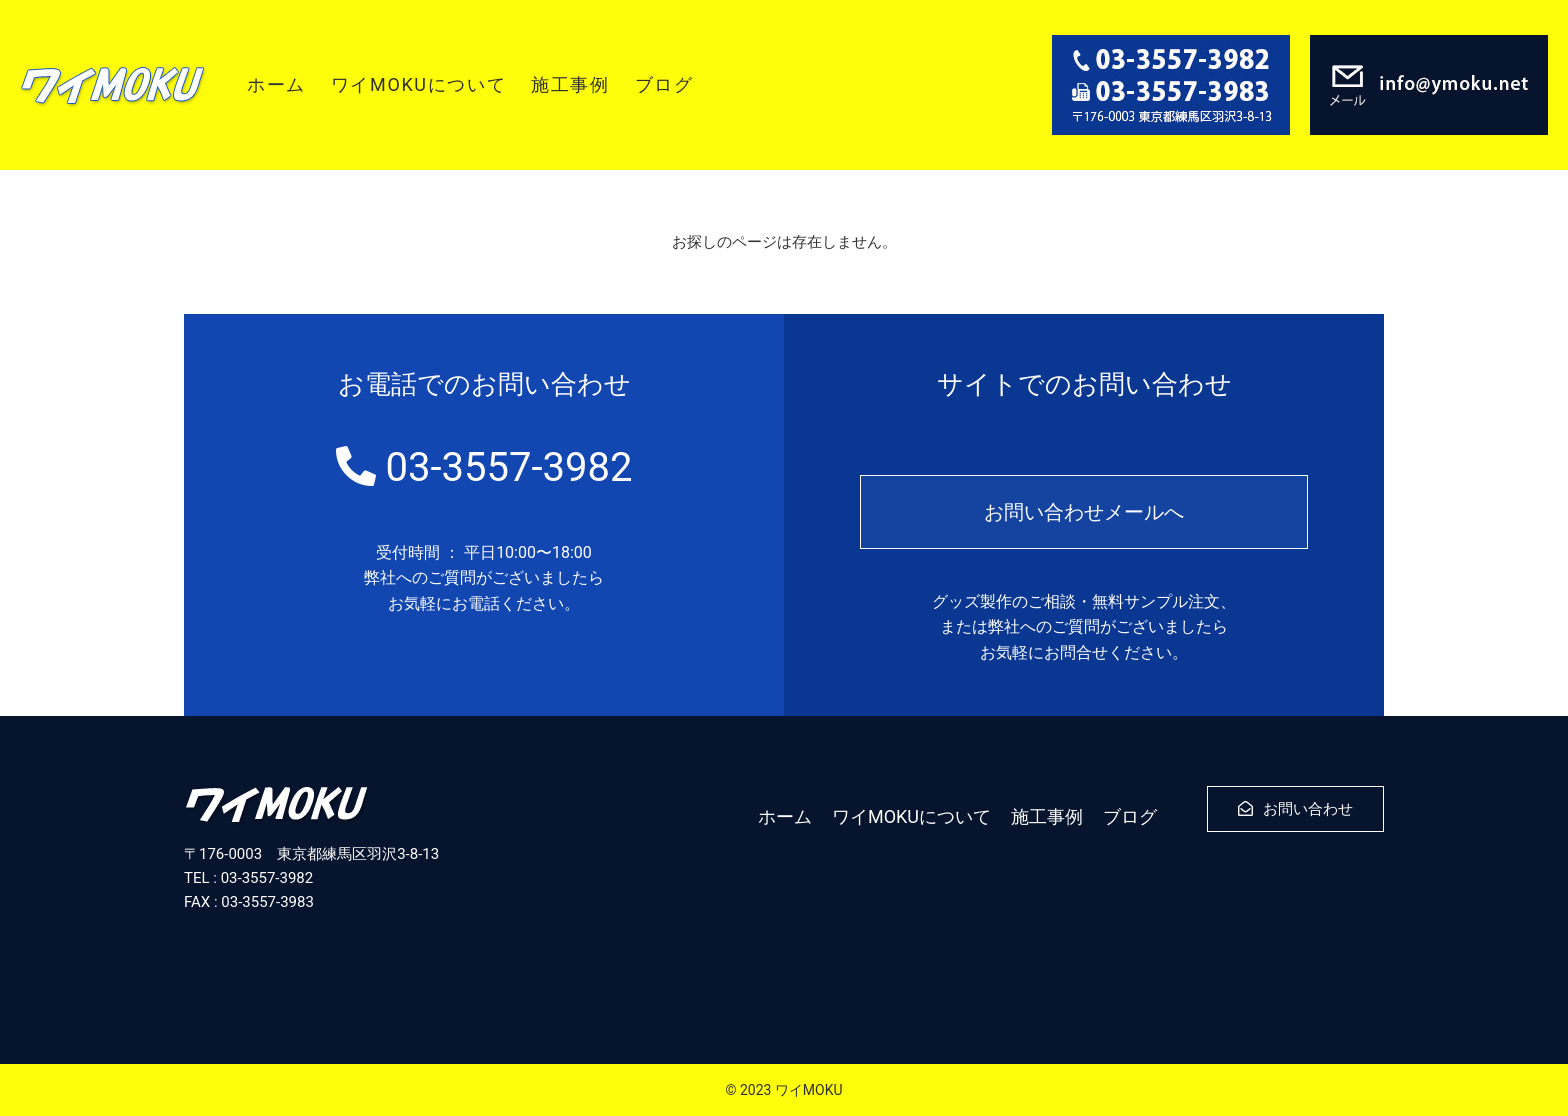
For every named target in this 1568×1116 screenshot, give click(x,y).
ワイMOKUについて (418, 84)
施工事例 (570, 84)
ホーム (276, 84)
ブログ (664, 84)
